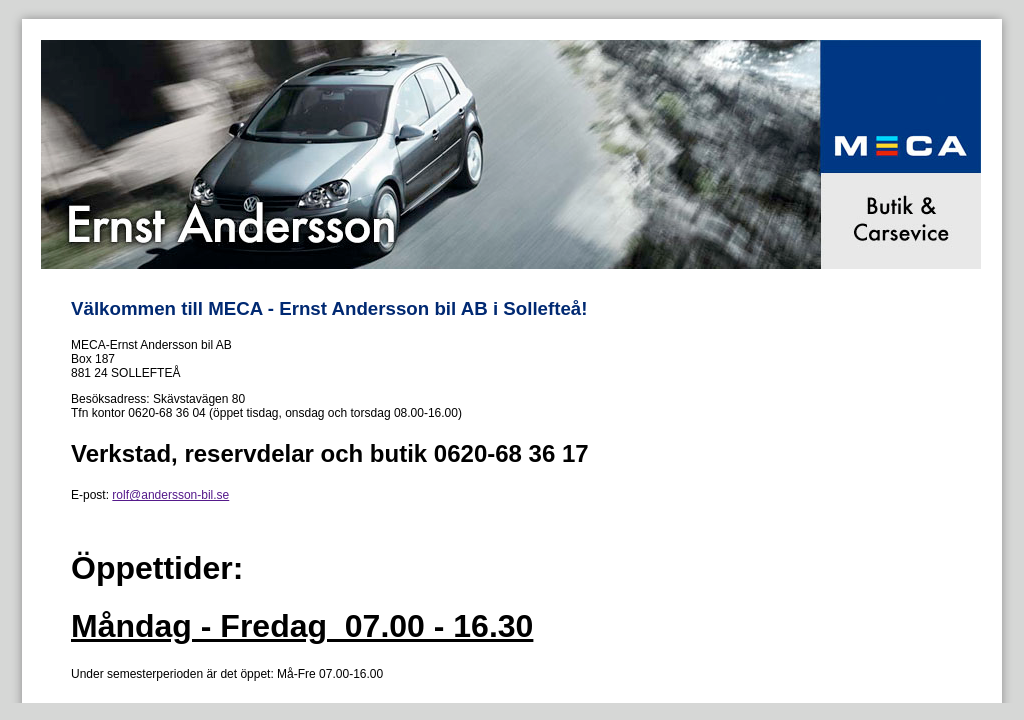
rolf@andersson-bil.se (170, 495)
